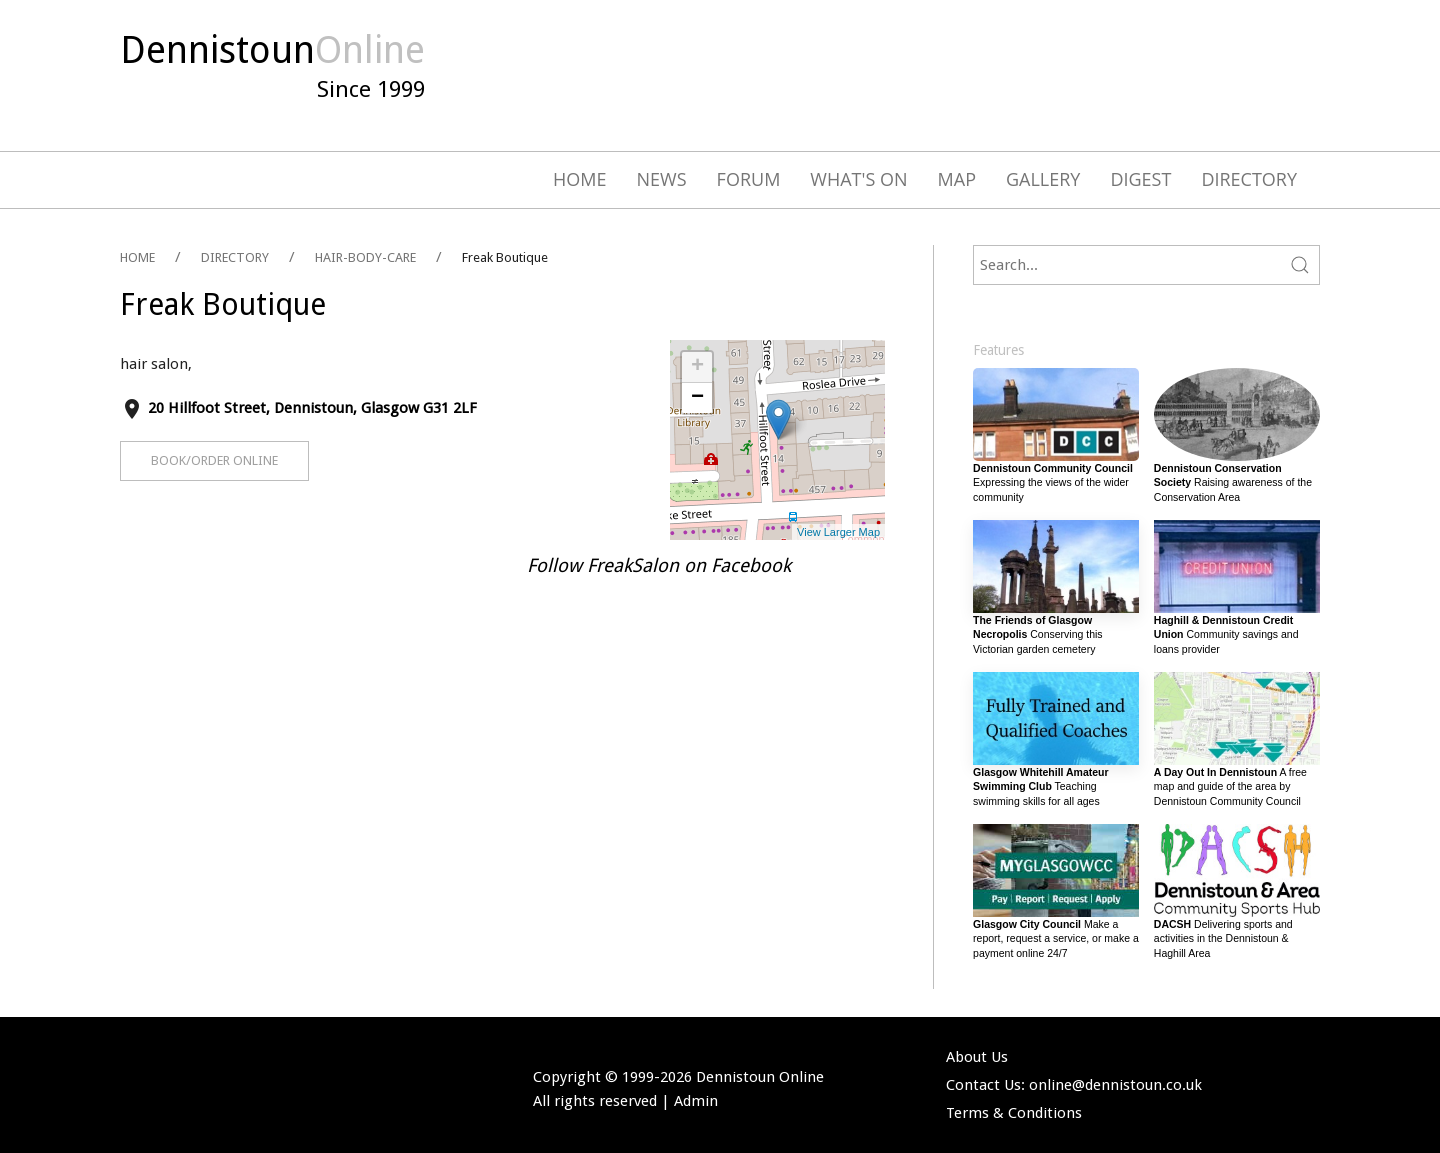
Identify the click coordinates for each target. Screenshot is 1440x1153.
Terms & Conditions (1014, 1113)
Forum (749, 179)
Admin (696, 1101)
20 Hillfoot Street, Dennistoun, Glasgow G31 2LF (312, 408)
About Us (977, 1057)
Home (579, 179)
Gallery (1043, 179)
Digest (1140, 179)
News (662, 179)
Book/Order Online (214, 460)
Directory (1249, 179)
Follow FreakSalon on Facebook (659, 566)
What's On (858, 179)
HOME (137, 257)
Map (957, 179)
